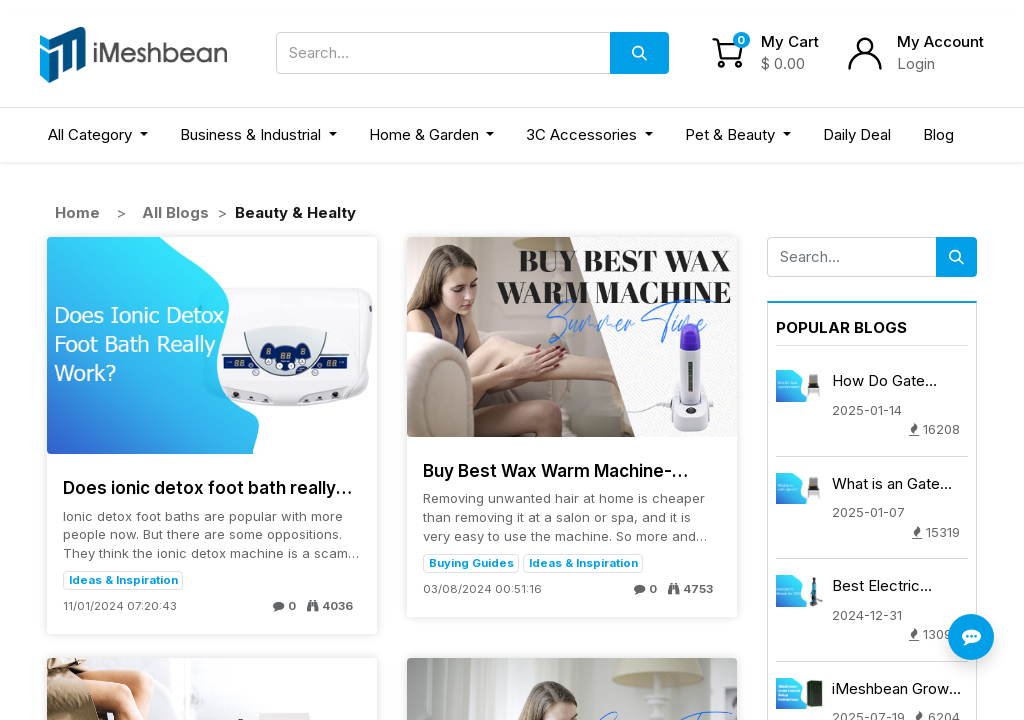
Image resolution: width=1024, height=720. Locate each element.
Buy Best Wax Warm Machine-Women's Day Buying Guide (547, 471)
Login (916, 63)
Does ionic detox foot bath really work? (199, 488)
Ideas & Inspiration (123, 580)
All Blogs (175, 212)
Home (77, 212)
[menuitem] (857, 135)
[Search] (639, 53)
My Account (940, 41)
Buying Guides (471, 563)
